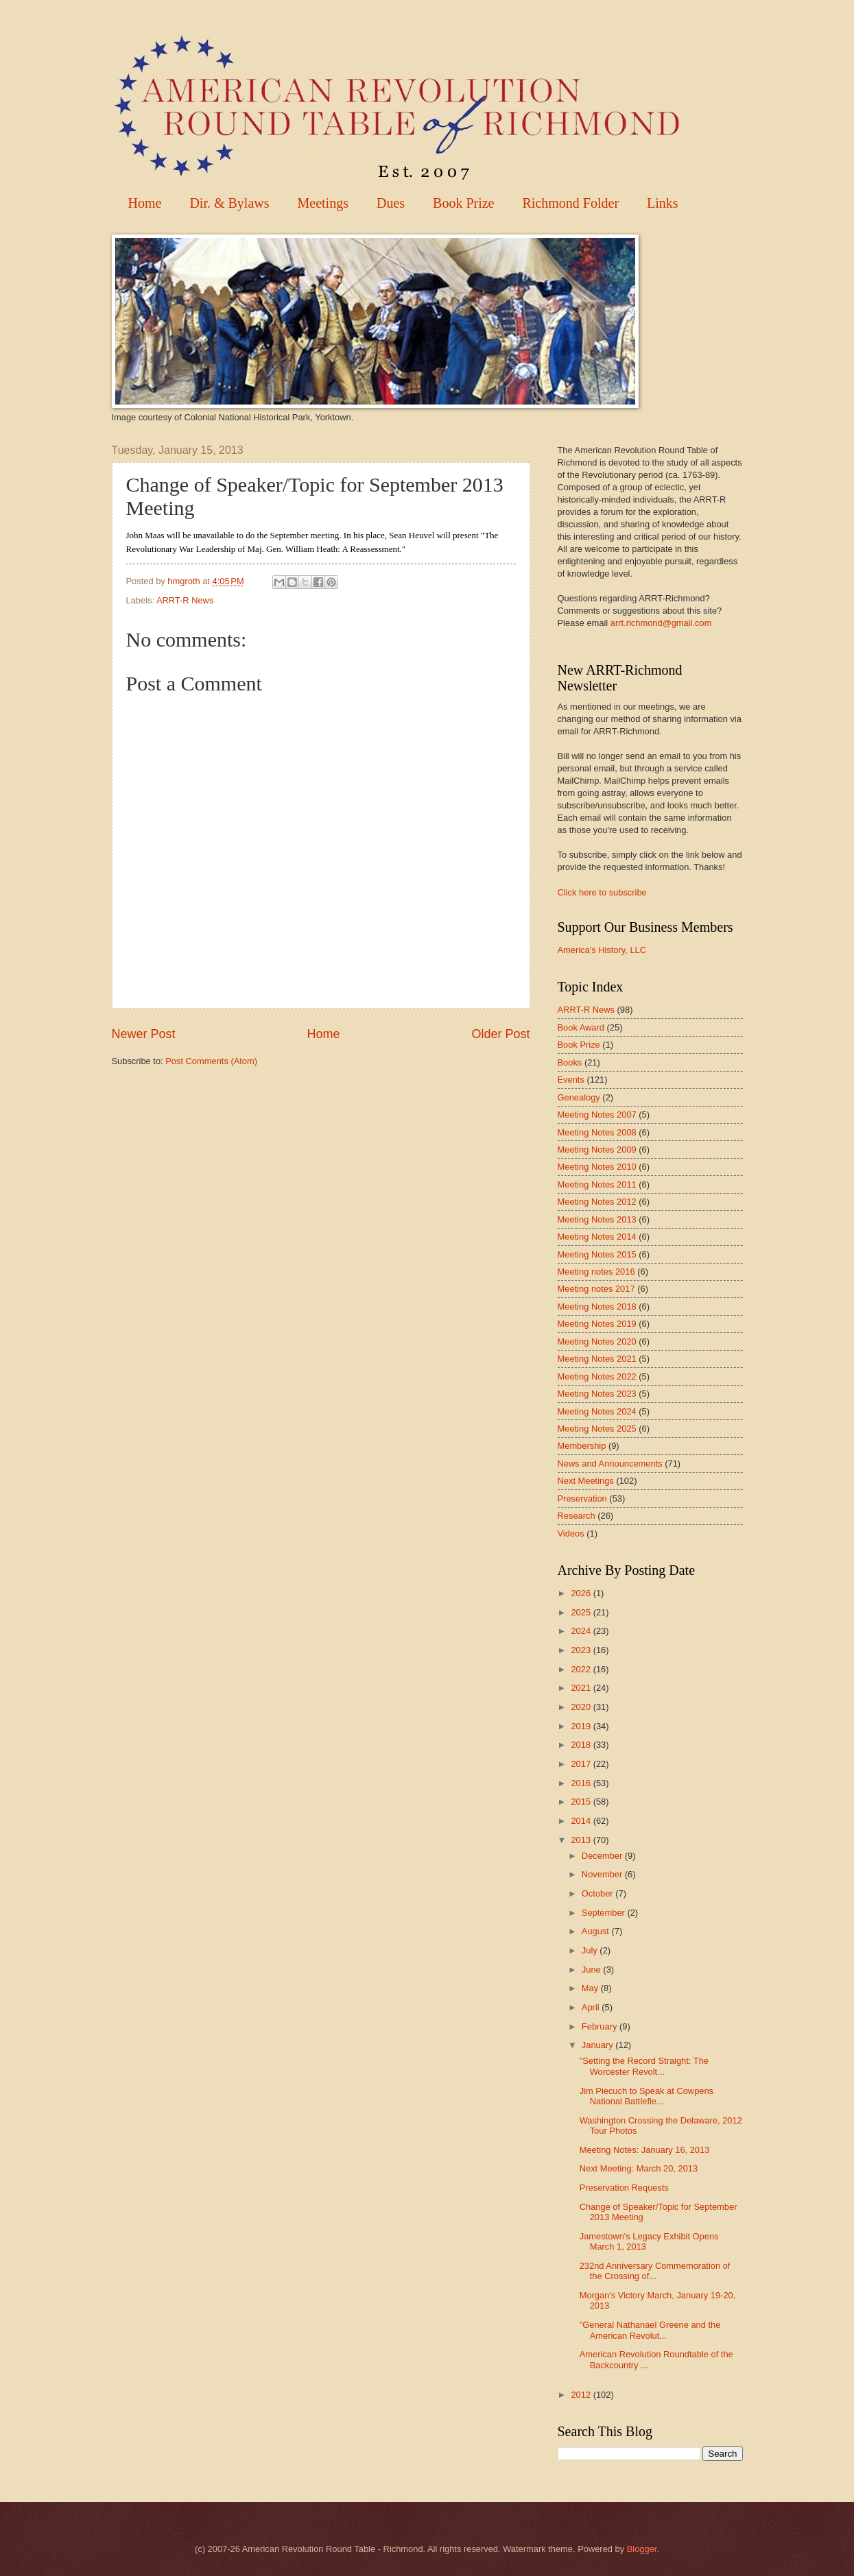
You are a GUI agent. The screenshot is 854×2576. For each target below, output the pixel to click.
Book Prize (463, 202)
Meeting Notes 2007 (597, 1114)
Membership (582, 1446)
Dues (391, 202)
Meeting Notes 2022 (597, 1376)
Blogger (642, 2549)
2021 (582, 1688)
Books (570, 1062)
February (600, 2026)
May (591, 1988)
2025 (582, 1612)
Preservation (582, 1498)
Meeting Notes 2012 (597, 1201)
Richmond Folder (571, 202)
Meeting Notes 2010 (597, 1166)
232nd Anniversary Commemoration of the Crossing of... (655, 2271)
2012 (582, 2395)
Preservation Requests (624, 2187)
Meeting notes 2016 (596, 1271)
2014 (582, 1821)
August (597, 1931)
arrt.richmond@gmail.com (661, 623)
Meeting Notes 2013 (597, 1219)
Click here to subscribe (602, 892)
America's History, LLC (602, 950)
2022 (582, 1669)
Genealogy (579, 1097)
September (605, 1912)
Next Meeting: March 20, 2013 (639, 2168)
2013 (582, 1840)
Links (662, 202)
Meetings (323, 202)
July (591, 1950)
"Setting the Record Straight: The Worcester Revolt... (644, 2066)
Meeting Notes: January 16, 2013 (645, 2150)
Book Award (581, 1027)
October (598, 1893)
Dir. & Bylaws (229, 202)
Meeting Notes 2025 (597, 1428)
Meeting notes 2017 (596, 1289)
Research (576, 1515)
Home (145, 202)
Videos (571, 1533)
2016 (582, 1783)
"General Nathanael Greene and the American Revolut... (650, 2330)
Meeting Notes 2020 (597, 1341)
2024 (582, 1631)
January (598, 2045)
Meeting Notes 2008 (597, 1132)
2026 (582, 1593)
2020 (582, 1707)
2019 (582, 1726)
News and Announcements (610, 1463)
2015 (582, 1801)
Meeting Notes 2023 (597, 1393)
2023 (582, 1650)
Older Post (500, 1034)
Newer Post (144, 1034)
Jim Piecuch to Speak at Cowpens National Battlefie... (646, 2096)
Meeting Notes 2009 (597, 1149)
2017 (582, 1764)
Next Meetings (586, 1481)
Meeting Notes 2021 (597, 1358)
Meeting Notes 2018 (597, 1306)
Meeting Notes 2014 (597, 1236)
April (592, 2007)
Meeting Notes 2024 (597, 1411)
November (603, 1874)
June (593, 1969)
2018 (582, 1745)
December (603, 1856)
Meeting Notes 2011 (597, 1184)
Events (571, 1079)
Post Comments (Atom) (211, 1061)
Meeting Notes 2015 (597, 1254)
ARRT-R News (184, 600)
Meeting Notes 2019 (597, 1324)
